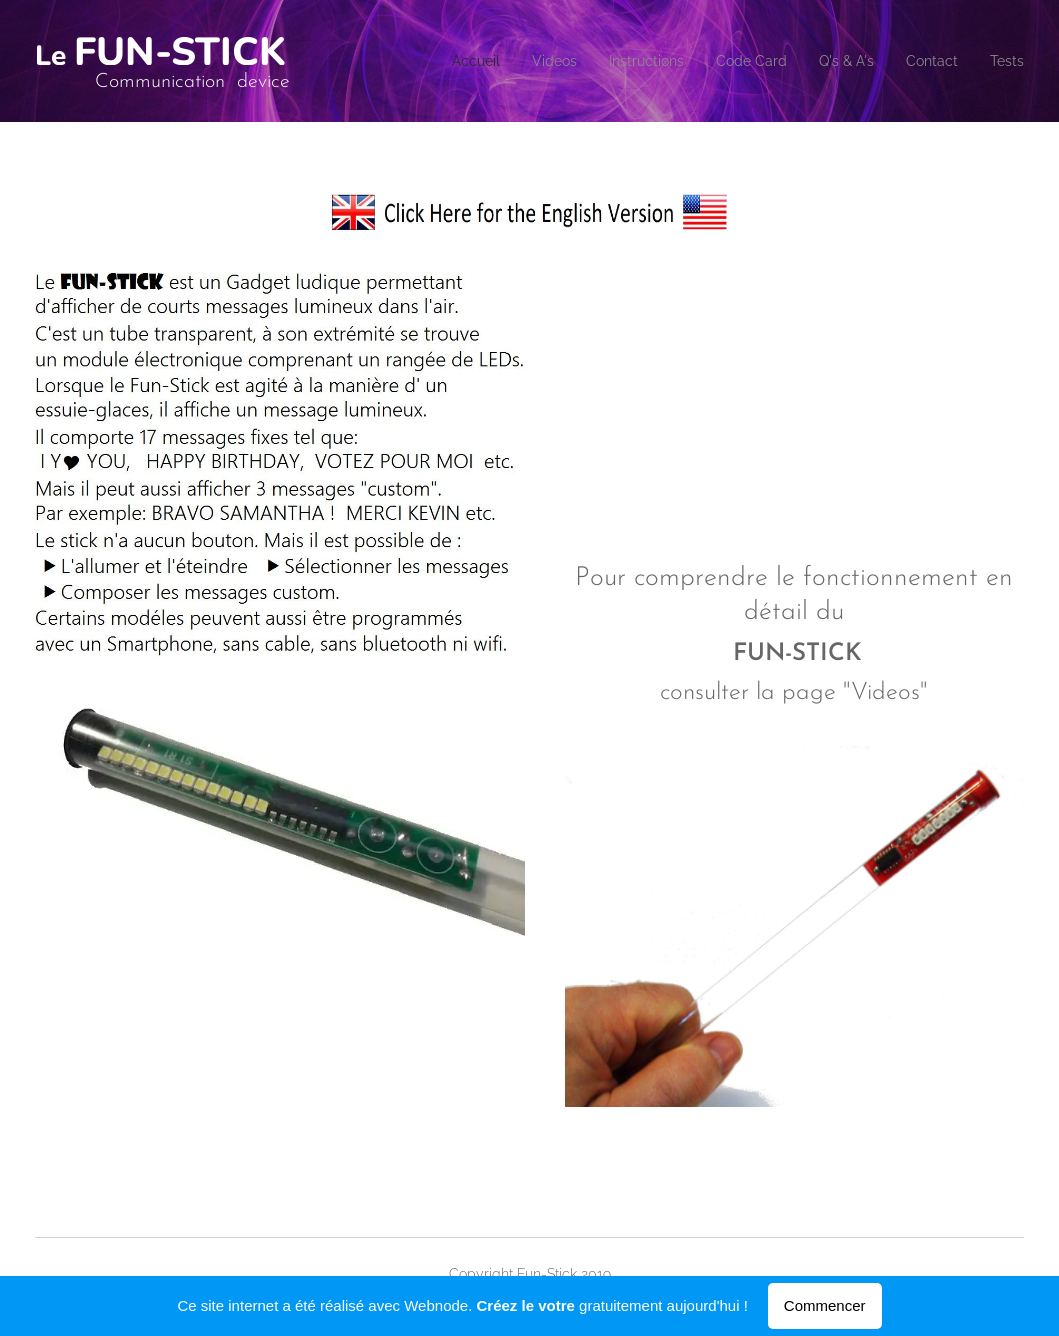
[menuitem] (416, 61)
